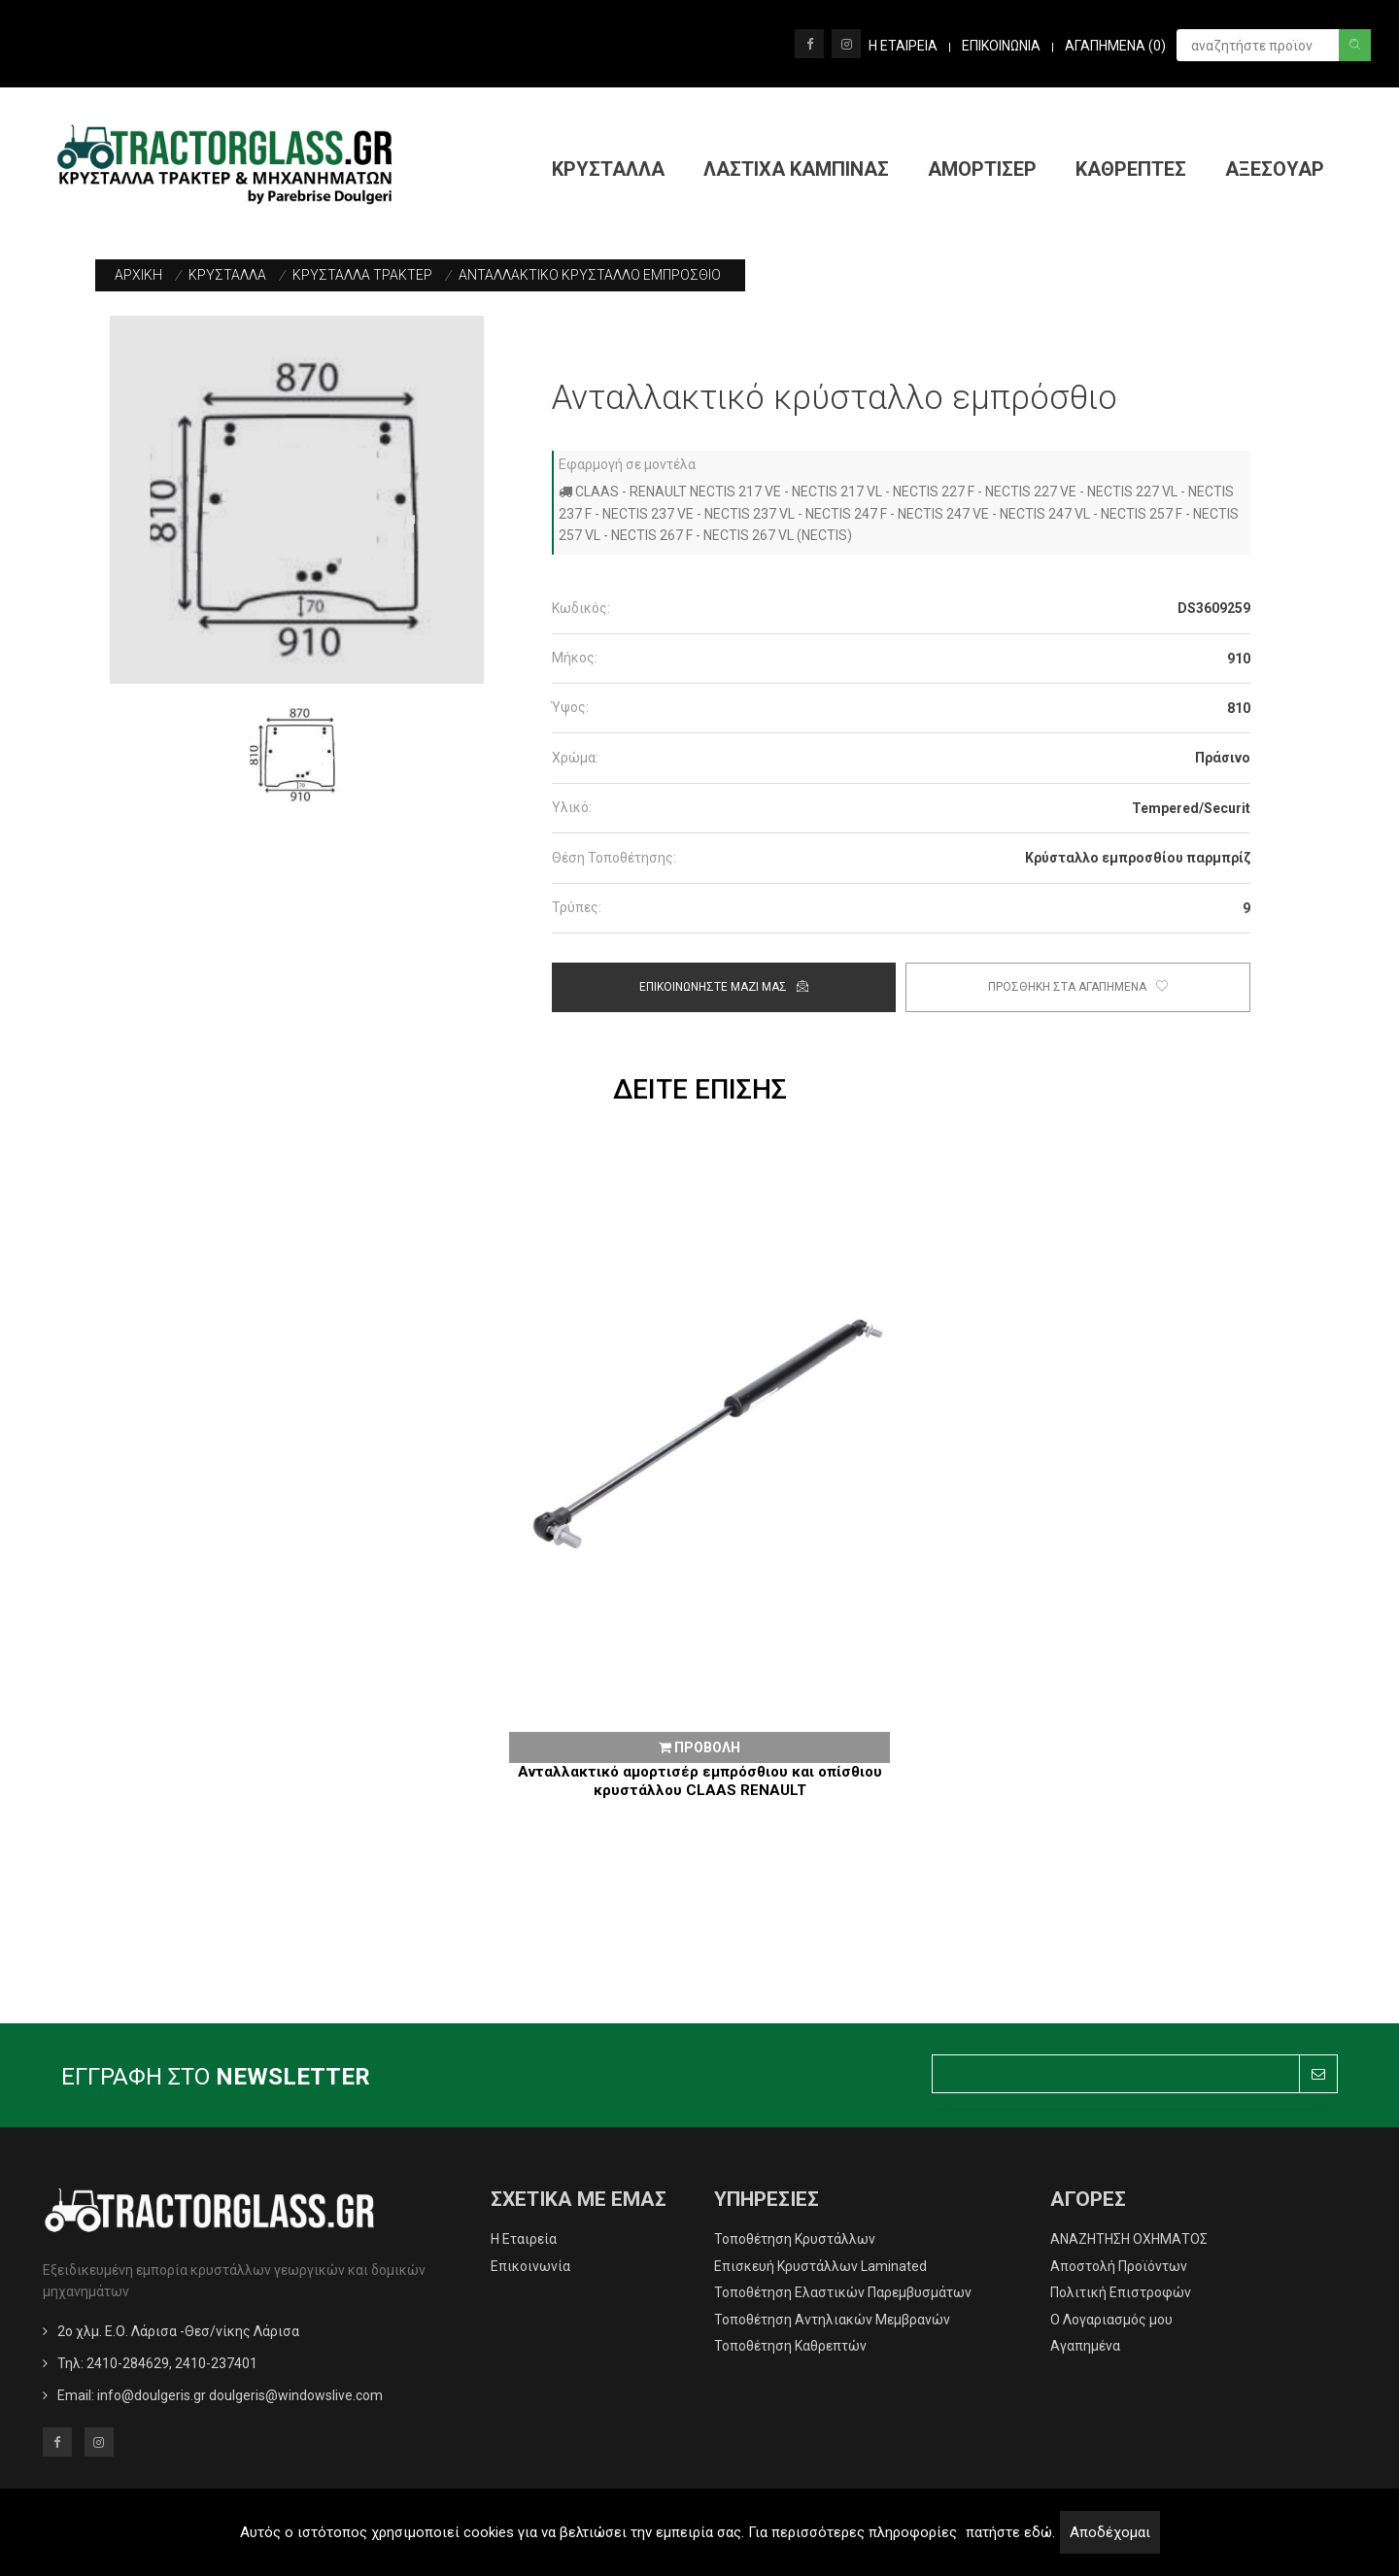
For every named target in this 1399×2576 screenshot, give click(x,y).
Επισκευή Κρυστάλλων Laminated (820, 2266)
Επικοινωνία (530, 2266)
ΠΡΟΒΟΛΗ (699, 1747)
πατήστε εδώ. (1010, 2532)
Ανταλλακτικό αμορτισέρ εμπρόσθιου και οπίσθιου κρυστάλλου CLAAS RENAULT (700, 1781)
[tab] (901, 608)
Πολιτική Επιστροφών (1120, 2292)
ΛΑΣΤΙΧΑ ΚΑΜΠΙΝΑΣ (796, 169)
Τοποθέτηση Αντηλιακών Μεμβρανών (832, 2319)
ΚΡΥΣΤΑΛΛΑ (608, 169)
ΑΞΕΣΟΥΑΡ (1274, 169)
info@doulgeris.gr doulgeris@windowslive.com (240, 2395)
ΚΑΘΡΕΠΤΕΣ (1130, 169)
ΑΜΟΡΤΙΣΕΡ (982, 169)
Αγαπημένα (1085, 2346)
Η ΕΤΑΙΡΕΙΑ (903, 45)
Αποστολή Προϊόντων (1118, 2266)
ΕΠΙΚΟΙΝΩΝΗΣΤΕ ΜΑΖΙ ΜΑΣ (723, 987)
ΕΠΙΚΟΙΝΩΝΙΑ (1001, 45)
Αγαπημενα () (1115, 45)
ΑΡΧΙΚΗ (138, 275)
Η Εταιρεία (524, 2239)
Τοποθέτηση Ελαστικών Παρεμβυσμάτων (843, 2292)
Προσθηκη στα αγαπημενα (1078, 987)
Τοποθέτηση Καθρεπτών (790, 2346)
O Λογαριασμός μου (1111, 2319)
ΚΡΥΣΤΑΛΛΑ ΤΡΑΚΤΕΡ (362, 275)
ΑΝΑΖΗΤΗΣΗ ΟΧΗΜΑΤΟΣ (1129, 2239)
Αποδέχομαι (1110, 2532)
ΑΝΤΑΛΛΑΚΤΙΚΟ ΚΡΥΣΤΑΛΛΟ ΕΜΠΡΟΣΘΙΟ (590, 275)
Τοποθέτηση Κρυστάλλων (794, 2239)
